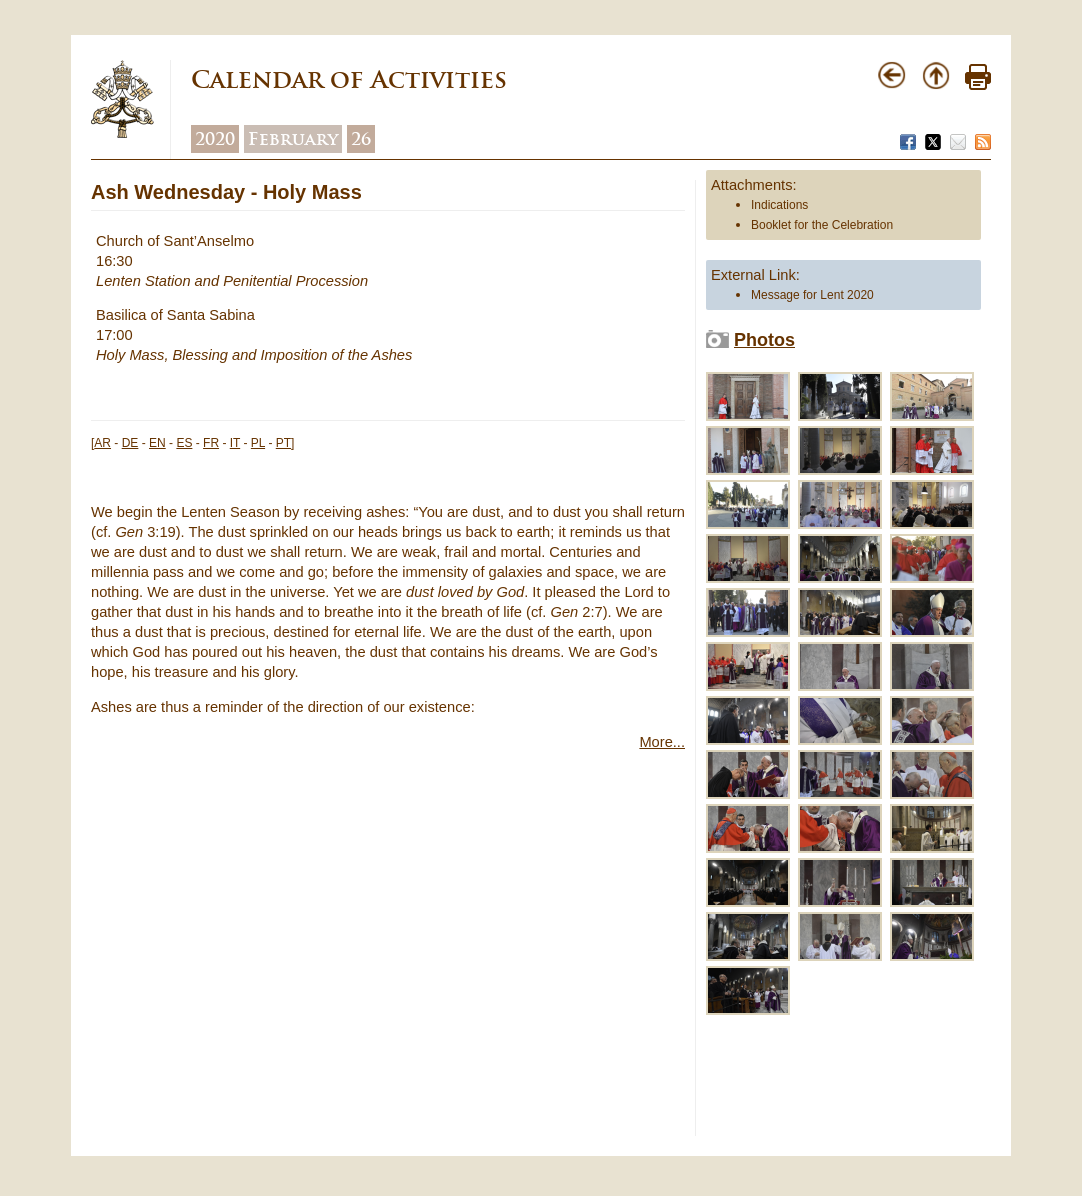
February (293, 139)
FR (211, 443)
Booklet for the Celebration (822, 225)
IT (235, 443)
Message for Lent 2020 (812, 295)
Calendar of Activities (349, 79)
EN (157, 443)
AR (102, 443)
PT (283, 443)
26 (361, 139)
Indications (779, 205)
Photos (764, 340)
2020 (215, 139)
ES (184, 443)
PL (258, 443)
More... (662, 742)
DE (130, 443)
